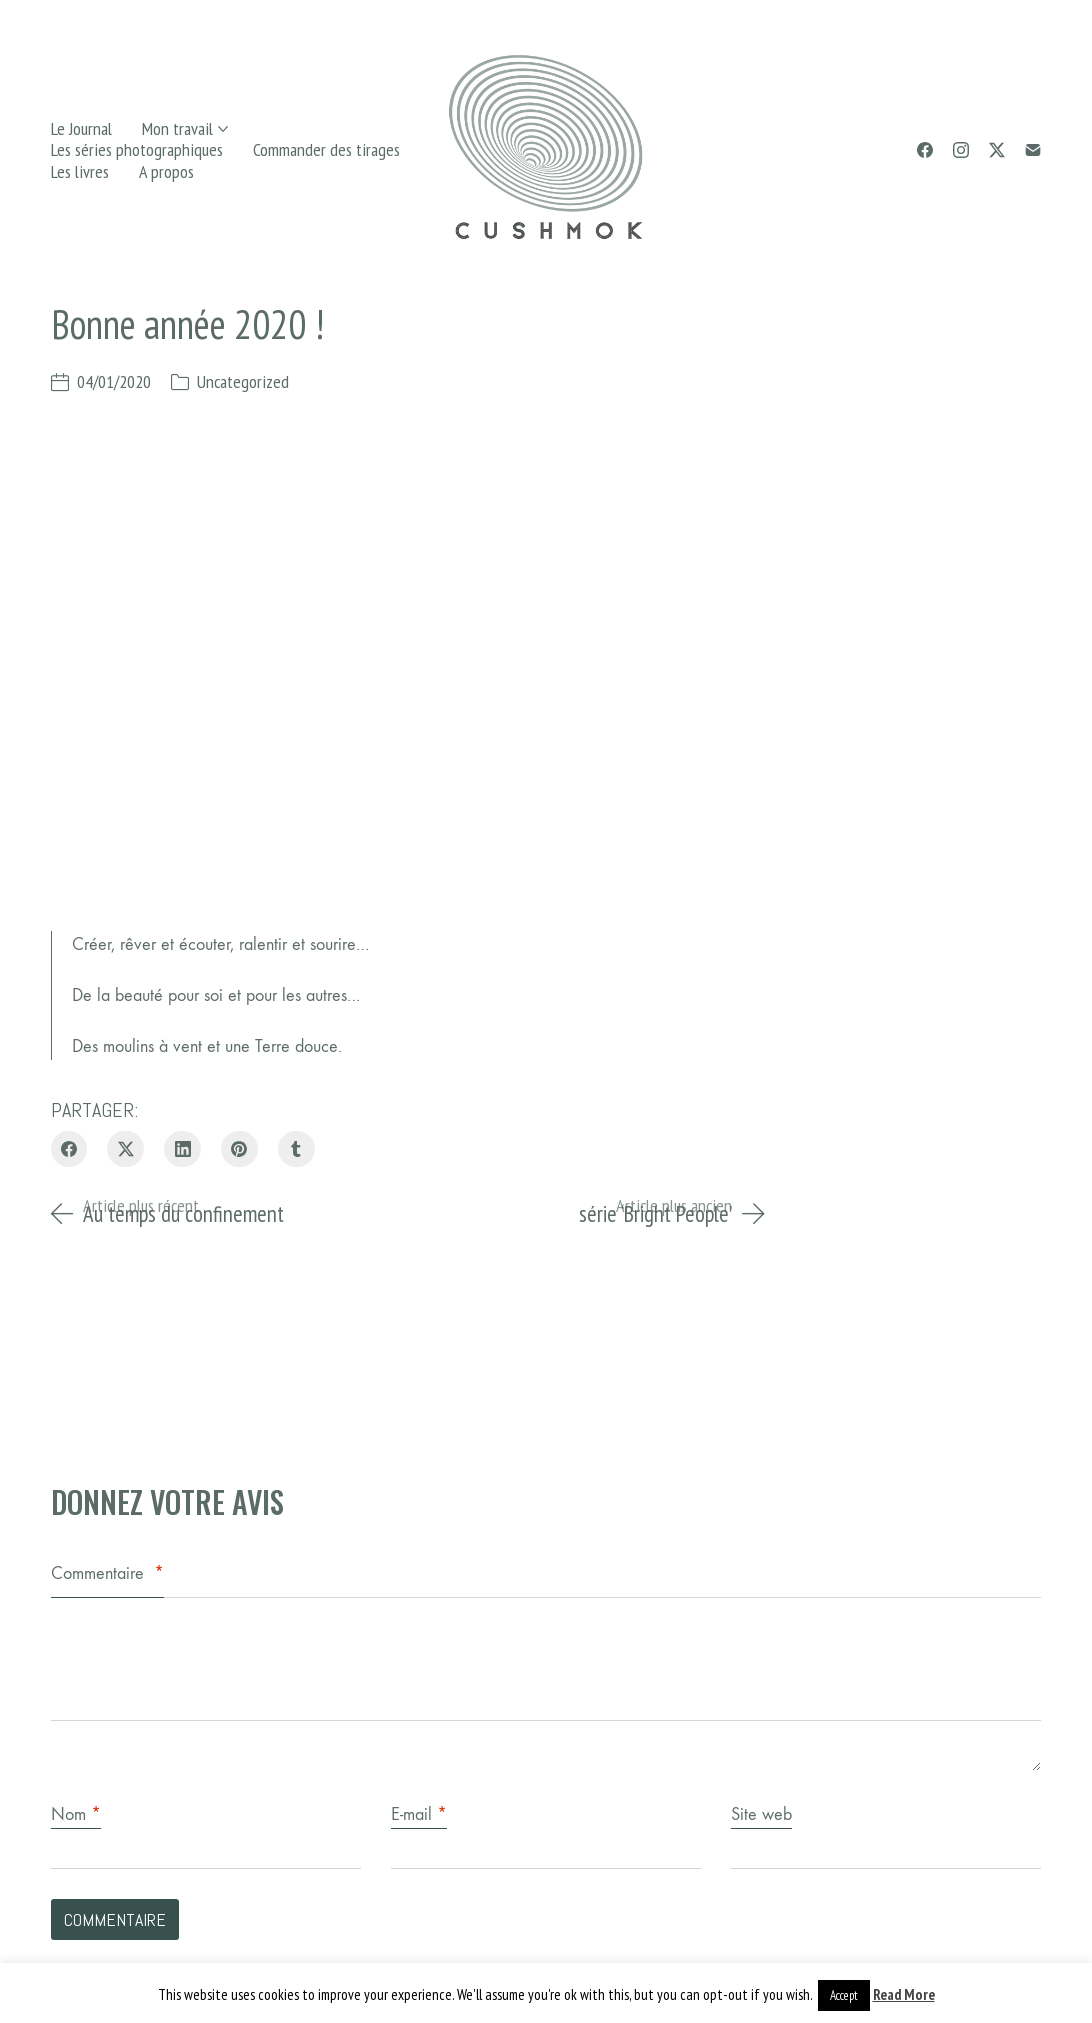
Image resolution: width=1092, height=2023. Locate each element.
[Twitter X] (997, 150)
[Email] (1033, 150)
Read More (904, 1994)
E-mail (419, 1814)
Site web (761, 1814)
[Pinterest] (239, 1149)
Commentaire (107, 1573)
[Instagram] (961, 150)
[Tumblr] (296, 1149)
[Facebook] (925, 150)
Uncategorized (243, 381)
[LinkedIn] (182, 1149)
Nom (76, 1814)
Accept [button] (844, 1995)
